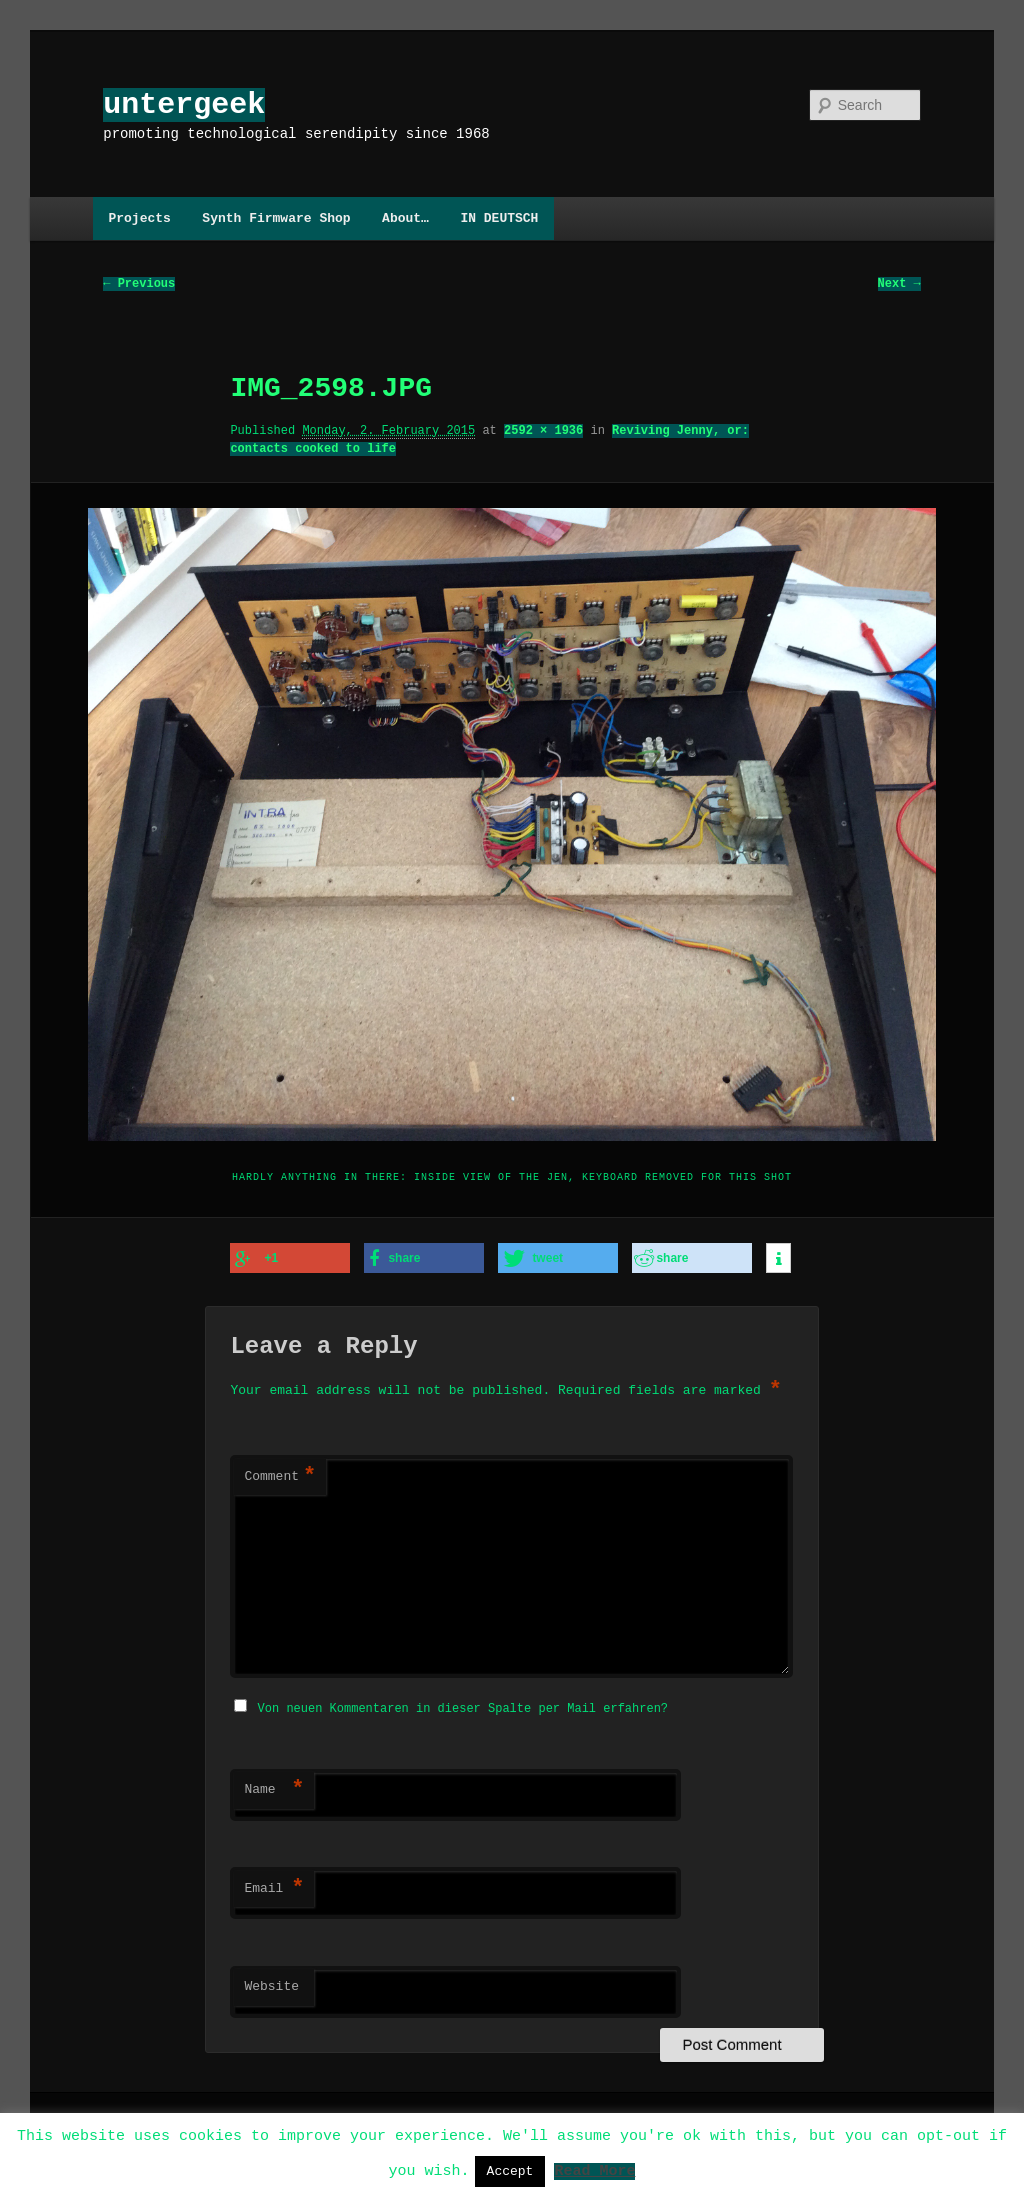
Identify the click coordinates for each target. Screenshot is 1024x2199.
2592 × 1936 (543, 431)
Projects (139, 218)
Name (274, 1787)
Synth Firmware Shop (276, 218)
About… (405, 218)
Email (274, 1886)
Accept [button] (510, 2171)
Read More (594, 2170)
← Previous (139, 284)
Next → (899, 284)
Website (271, 1984)
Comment (280, 1476)
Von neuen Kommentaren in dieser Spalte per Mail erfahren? (463, 1705)
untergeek (184, 104)
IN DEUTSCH (499, 218)
